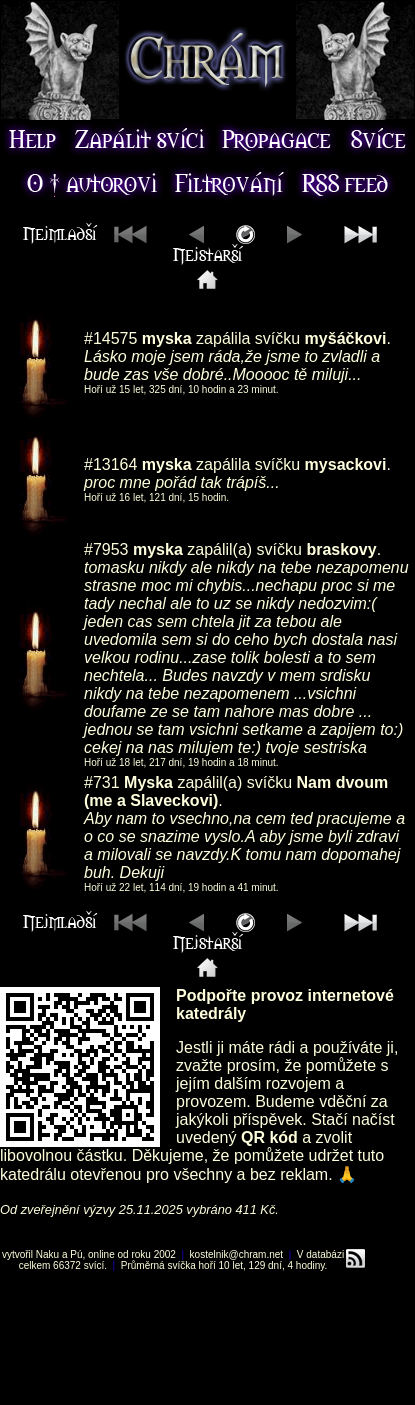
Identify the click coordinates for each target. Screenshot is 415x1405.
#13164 (110, 464)
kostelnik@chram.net (237, 1254)
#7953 (106, 549)
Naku (47, 1254)
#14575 (110, 338)
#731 (102, 782)
